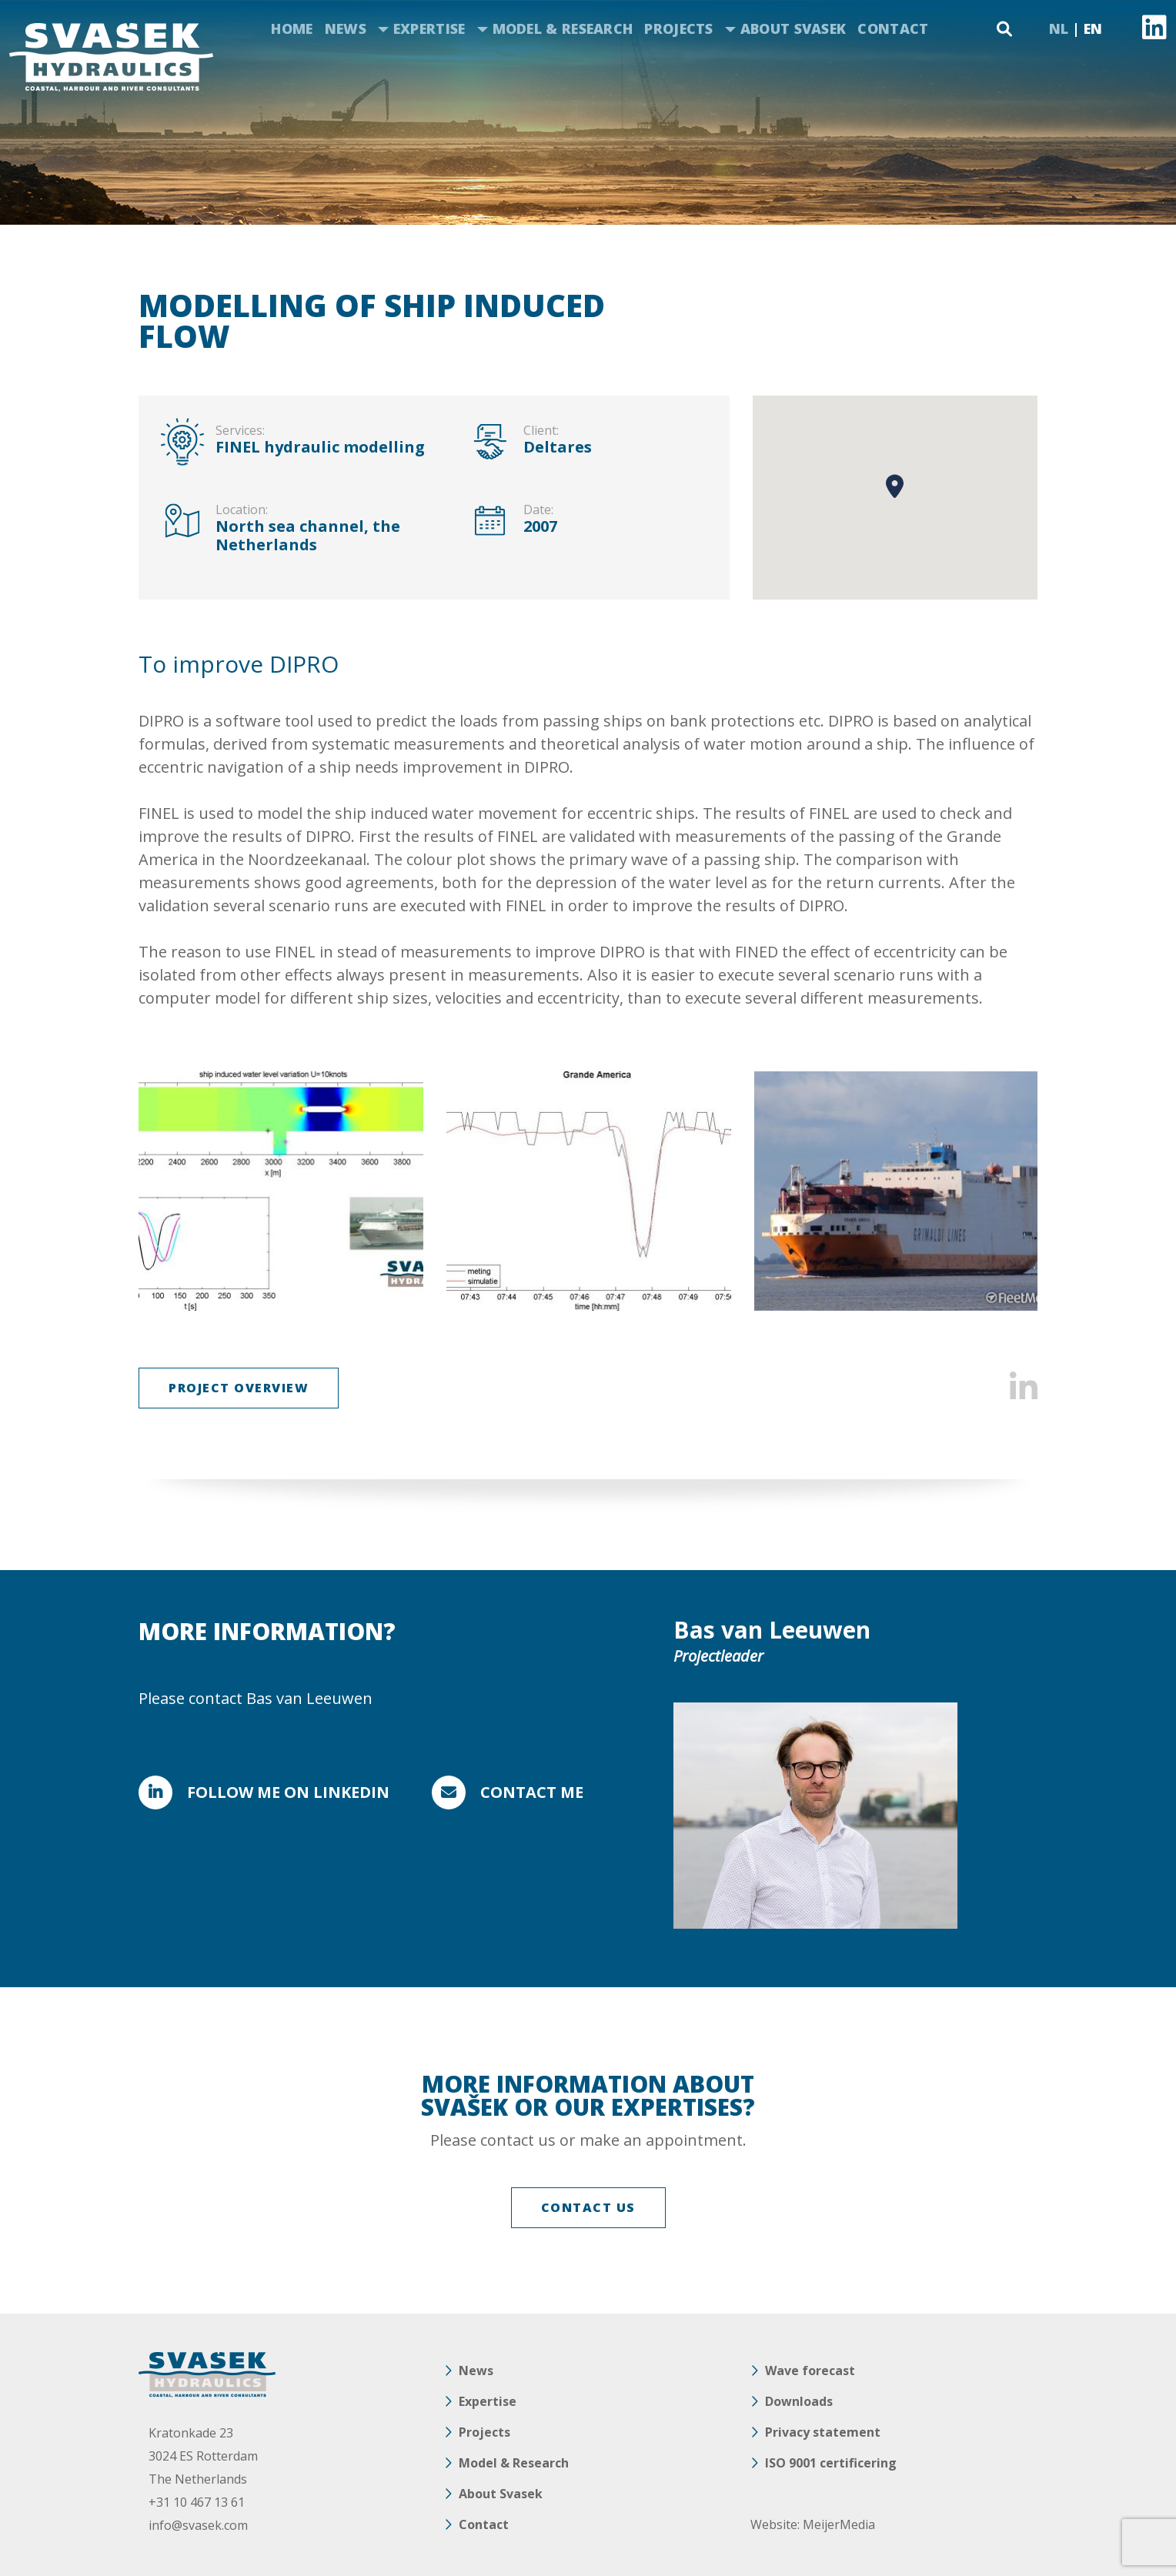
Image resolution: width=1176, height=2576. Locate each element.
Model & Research (563, 28)
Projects (678, 28)
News (345, 28)
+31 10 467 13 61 (197, 2502)
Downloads (799, 2401)
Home (291, 28)
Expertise (429, 28)
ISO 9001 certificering (831, 2462)
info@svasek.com (198, 2525)
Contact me (531, 1792)
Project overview (239, 1387)
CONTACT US (588, 2207)
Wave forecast (810, 2370)
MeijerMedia (839, 2524)
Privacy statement (822, 2432)
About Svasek (793, 28)
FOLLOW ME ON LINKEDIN (288, 1792)
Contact (892, 28)
